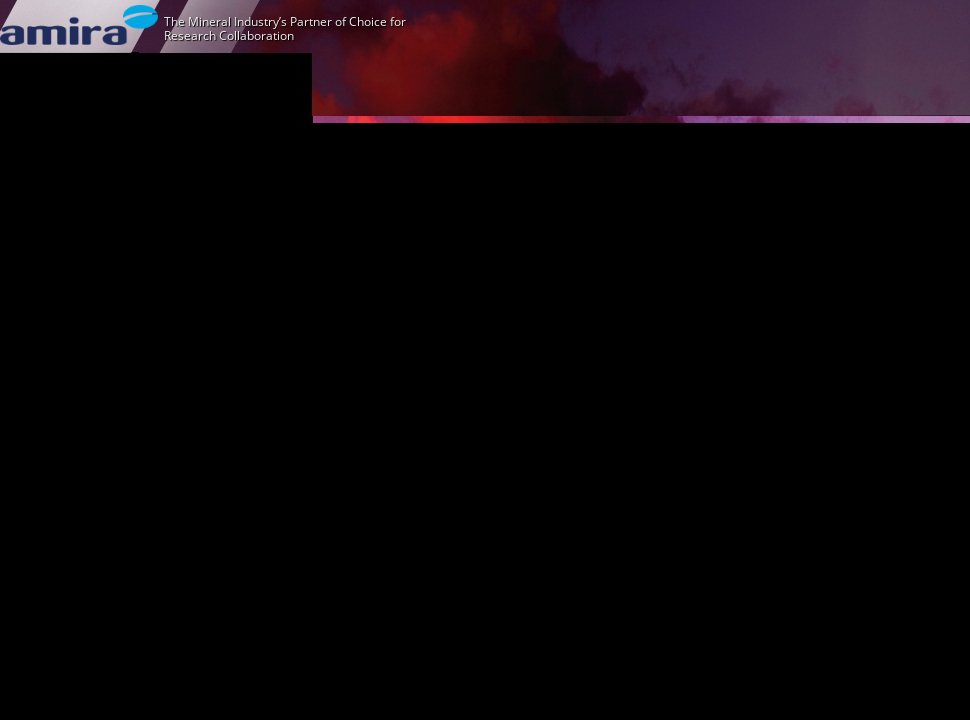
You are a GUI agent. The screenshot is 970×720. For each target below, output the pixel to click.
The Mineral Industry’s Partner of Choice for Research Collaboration (285, 28)
